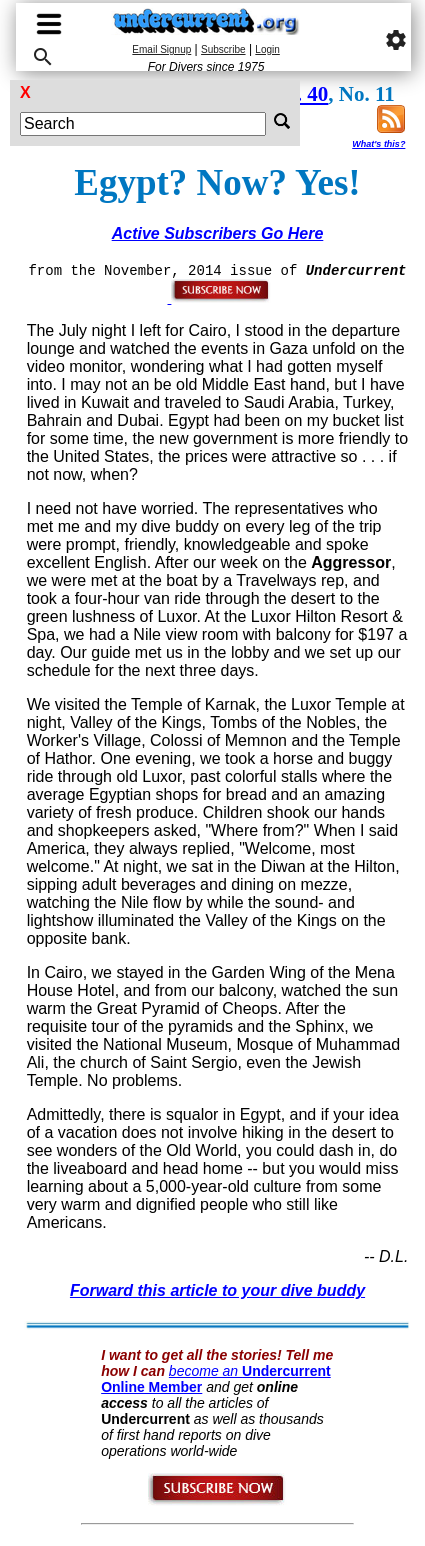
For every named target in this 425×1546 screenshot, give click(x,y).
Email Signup (161, 49)
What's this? (378, 144)
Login (267, 49)
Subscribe (223, 49)
